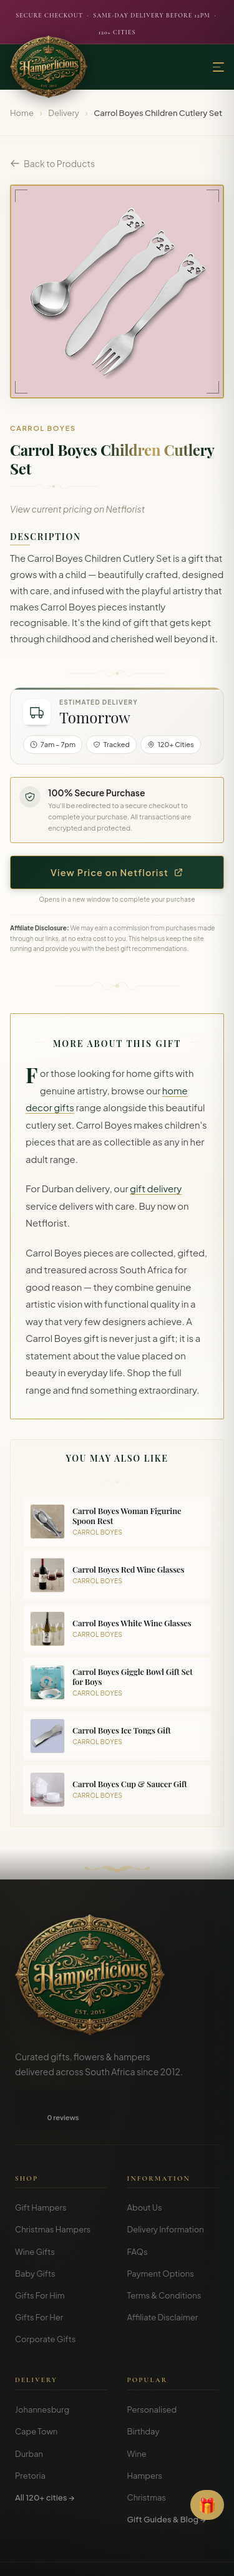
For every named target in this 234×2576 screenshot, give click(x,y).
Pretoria (30, 2494)
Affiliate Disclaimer (162, 2336)
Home (22, 113)
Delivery (63, 113)
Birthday (143, 2450)
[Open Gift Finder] (207, 2505)
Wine (137, 2472)
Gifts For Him (40, 2314)
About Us (144, 2226)
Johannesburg (42, 2428)
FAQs (137, 2270)
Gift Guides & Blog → (166, 2538)
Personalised (152, 2428)
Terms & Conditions (164, 2314)
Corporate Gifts (45, 2358)
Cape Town (36, 2450)
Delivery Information (165, 2248)
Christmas (147, 2516)
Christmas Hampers (52, 2248)
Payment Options (160, 2292)
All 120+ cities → (44, 2516)
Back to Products (52, 163)
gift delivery (156, 1188)
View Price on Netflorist (117, 872)
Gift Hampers (41, 2226)
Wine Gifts (35, 2270)
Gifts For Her (39, 2336)
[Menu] (218, 67)
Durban (29, 2472)
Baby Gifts (35, 2292)
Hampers (145, 2494)
